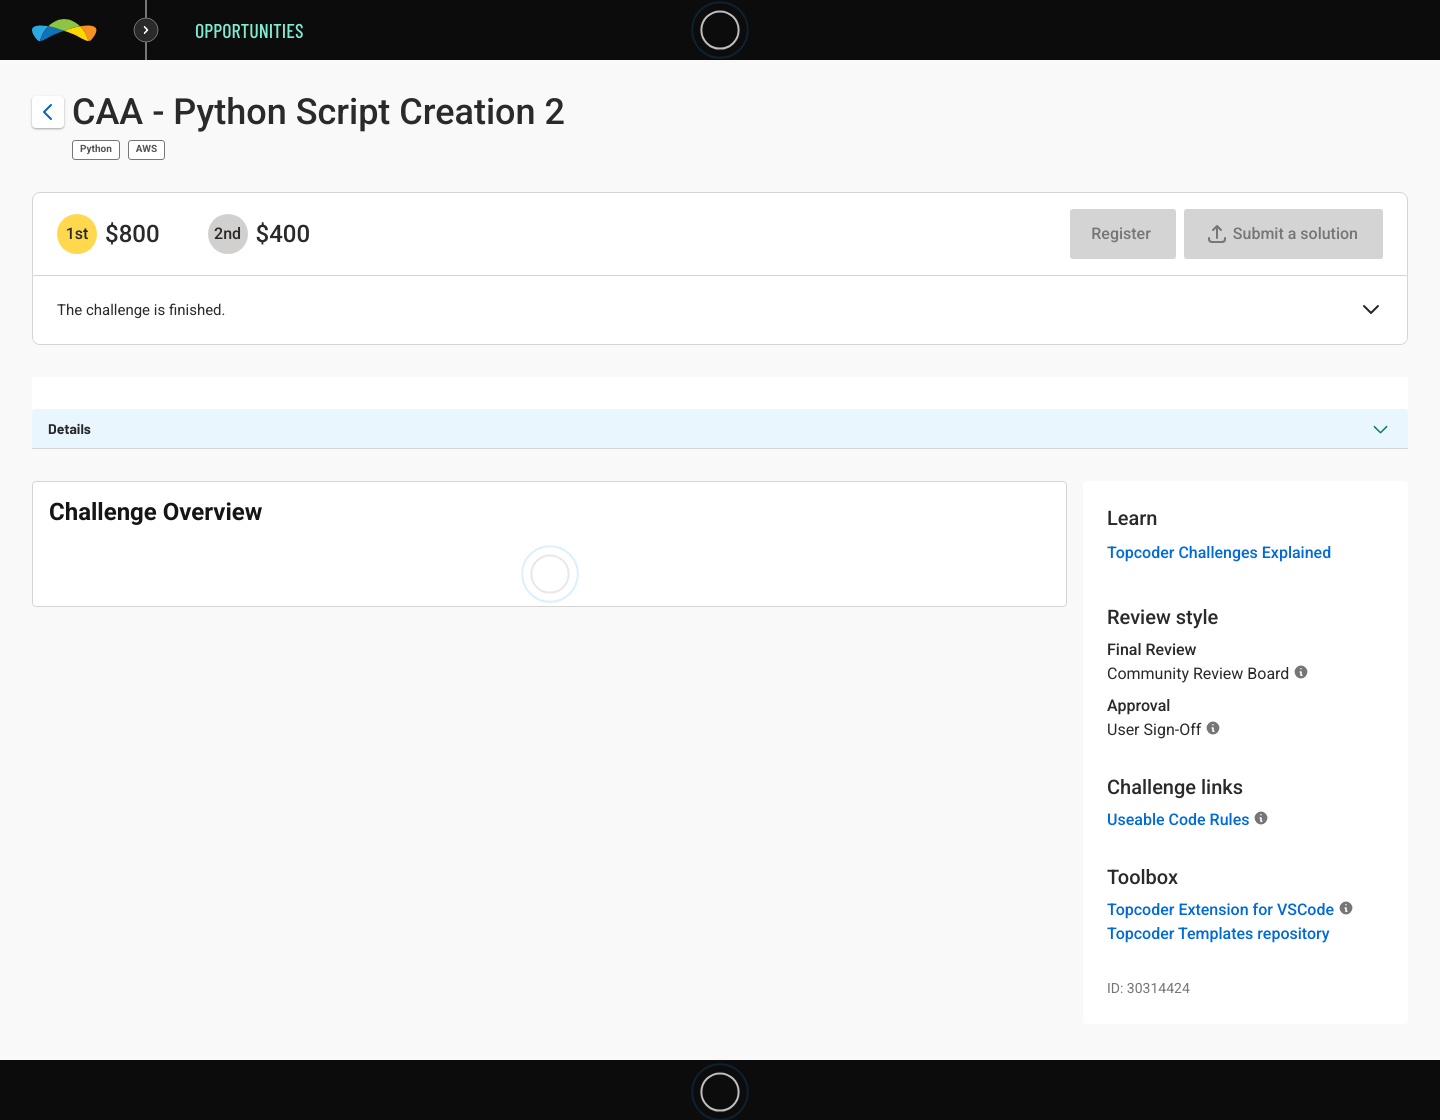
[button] (1371, 311)
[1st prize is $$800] (77, 234)
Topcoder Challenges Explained (1219, 552)
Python (96, 149)
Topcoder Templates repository (1218, 933)
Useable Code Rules (1178, 819)
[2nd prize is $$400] (228, 234)
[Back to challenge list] (48, 112)
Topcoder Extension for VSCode (1220, 909)
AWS (146, 149)
